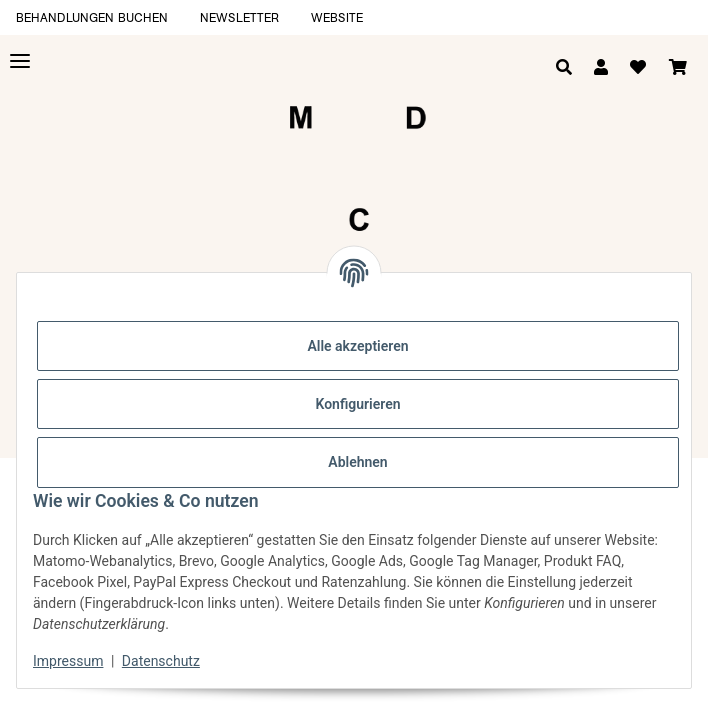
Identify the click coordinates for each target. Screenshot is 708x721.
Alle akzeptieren (357, 346)
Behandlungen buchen (92, 17)
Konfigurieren (357, 404)
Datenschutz (161, 661)
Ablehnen (357, 462)
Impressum (68, 661)
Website (337, 17)
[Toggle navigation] (20, 61)
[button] (601, 68)
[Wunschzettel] (638, 68)
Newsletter (239, 17)
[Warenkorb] (678, 68)
